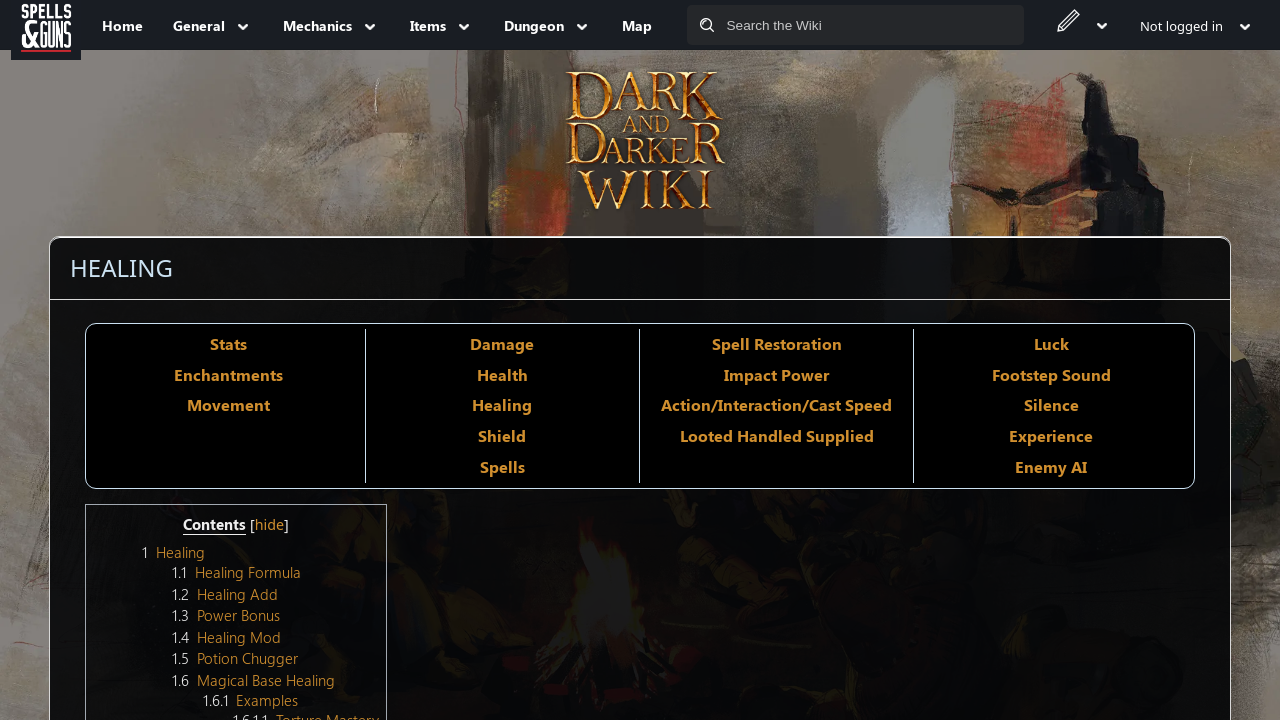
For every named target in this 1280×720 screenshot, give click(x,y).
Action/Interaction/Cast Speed (776, 404)
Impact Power (776, 374)
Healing (502, 404)
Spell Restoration (777, 343)
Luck (1051, 343)
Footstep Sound (1051, 374)
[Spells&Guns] (46, 25)
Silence (1051, 404)
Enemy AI (1051, 466)
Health (502, 374)
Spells (502, 466)
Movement (228, 404)
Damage (502, 343)
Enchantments (228, 374)
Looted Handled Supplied (777, 435)
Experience (1051, 435)
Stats (228, 343)
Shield (502, 435)
